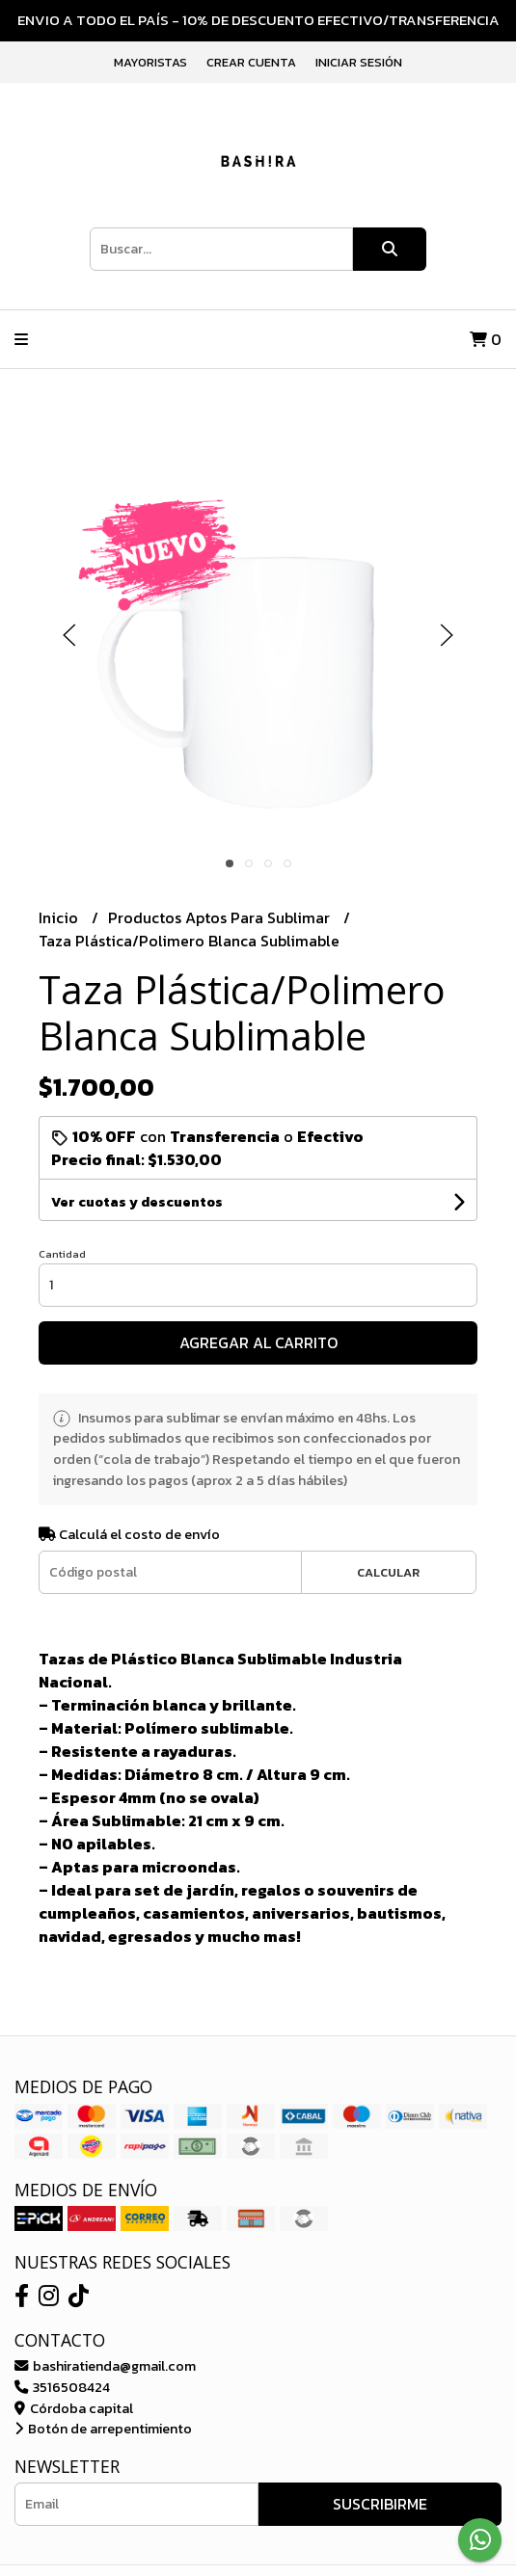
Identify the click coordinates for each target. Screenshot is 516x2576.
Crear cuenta (251, 62)
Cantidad (62, 1253)
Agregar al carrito (258, 1342)
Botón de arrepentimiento (103, 2428)
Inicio (60, 917)
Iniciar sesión (358, 62)
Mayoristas (150, 62)
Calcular (388, 1572)
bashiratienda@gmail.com (105, 2366)
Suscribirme (380, 2503)
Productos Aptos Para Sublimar (221, 917)
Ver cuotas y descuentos (137, 1202)
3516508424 (62, 2387)
